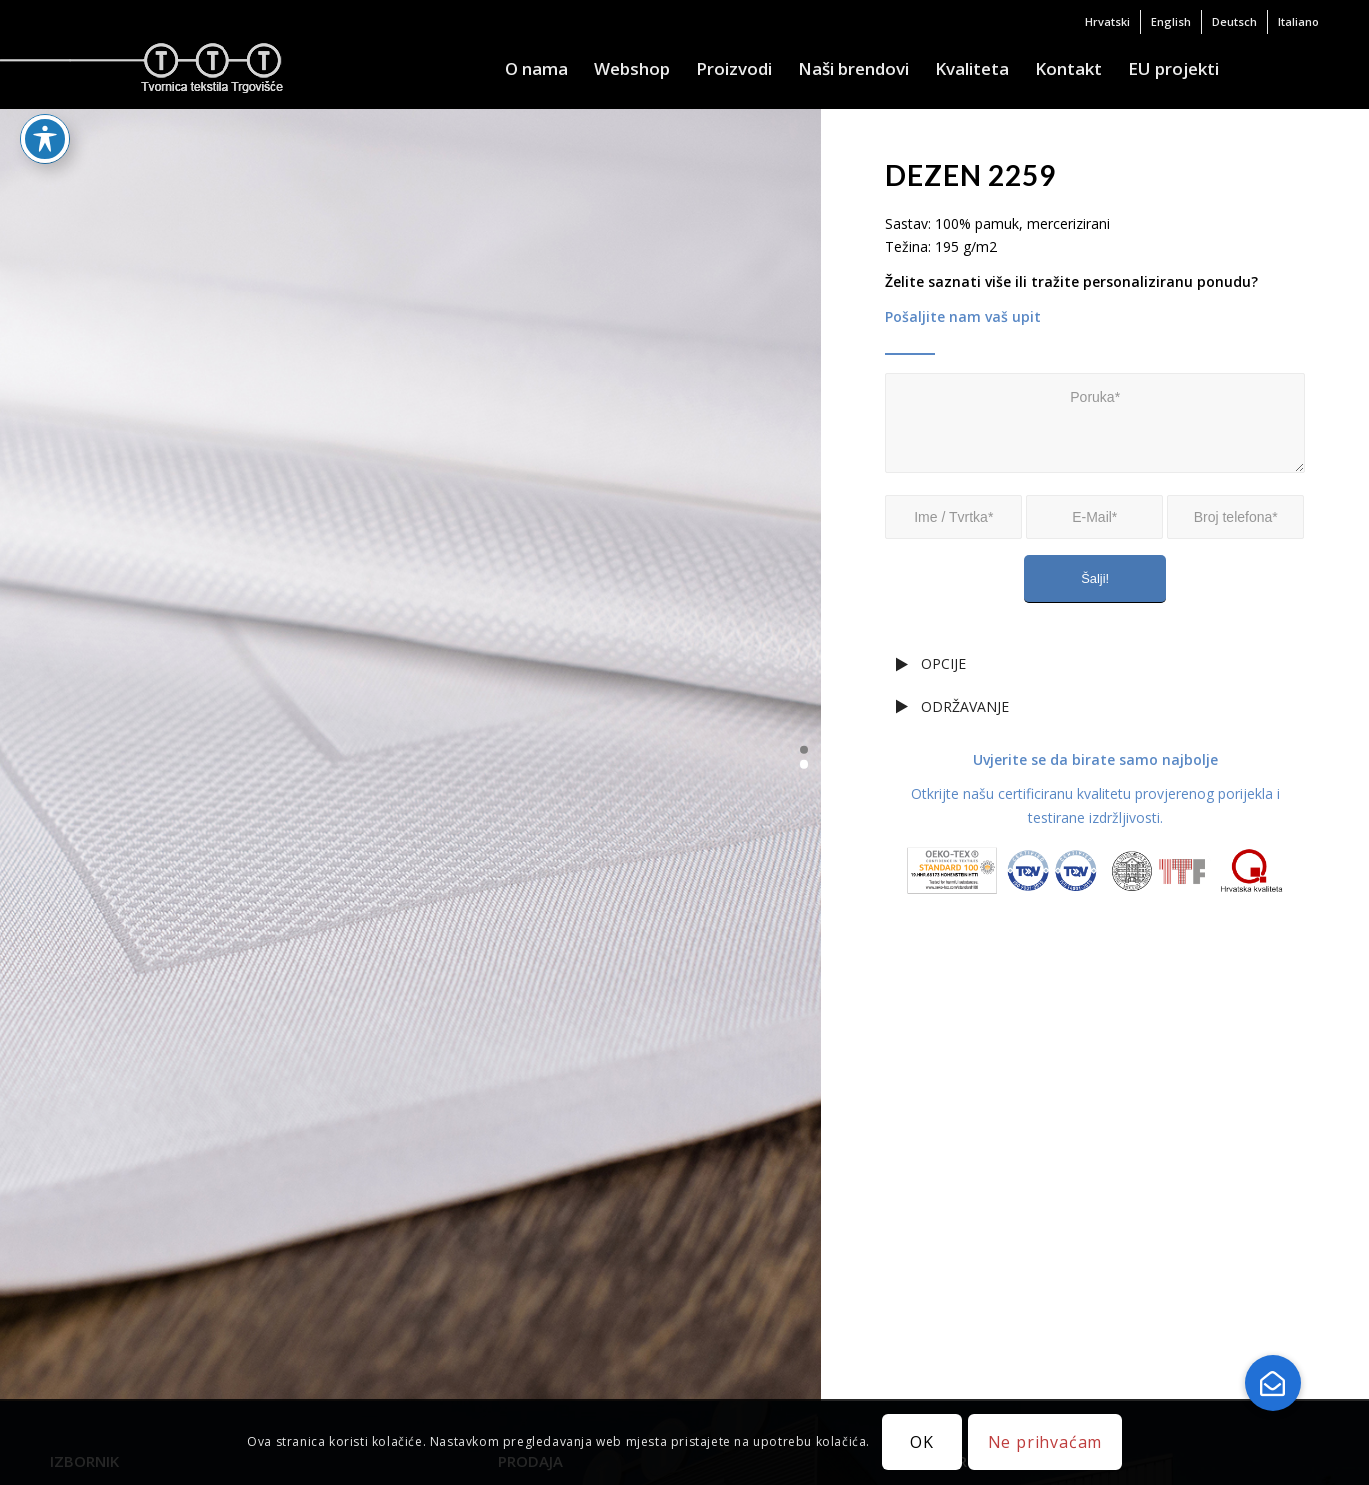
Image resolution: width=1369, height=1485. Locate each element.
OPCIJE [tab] (931, 663)
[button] (804, 750)
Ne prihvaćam (1045, 1442)
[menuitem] (1108, 22)
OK (922, 1442)
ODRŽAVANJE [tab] (952, 706)
